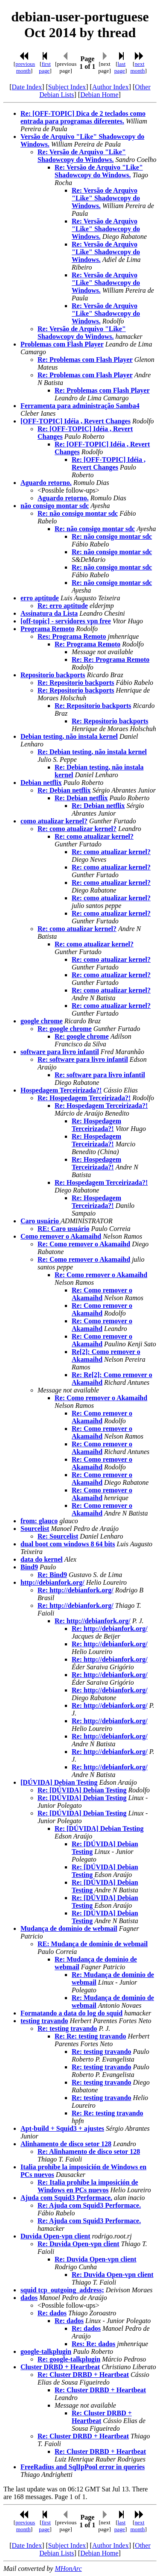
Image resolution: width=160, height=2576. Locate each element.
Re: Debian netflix (64, 790)
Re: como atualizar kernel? (77, 828)
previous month (25, 67)
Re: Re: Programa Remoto (110, 659)
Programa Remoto (47, 628)
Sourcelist (34, 1528)
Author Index (110, 87)
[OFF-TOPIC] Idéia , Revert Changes (75, 421)
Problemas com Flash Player (62, 344)
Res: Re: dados (93, 2343)
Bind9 (29, 1567)
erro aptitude (39, 598)
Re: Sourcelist (58, 1536)
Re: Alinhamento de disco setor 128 (89, 2151)
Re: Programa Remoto (87, 644)
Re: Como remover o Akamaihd (84, 1244)
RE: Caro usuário (64, 1228)
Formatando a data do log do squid (71, 2013)
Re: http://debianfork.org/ (75, 1590)
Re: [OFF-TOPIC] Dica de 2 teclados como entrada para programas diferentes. (82, 117)
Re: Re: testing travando (90, 2036)
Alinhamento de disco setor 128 (65, 2143)
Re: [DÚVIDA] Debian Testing (82, 1790)
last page (119, 67)
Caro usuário (40, 1221)
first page (45, 67)
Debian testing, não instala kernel (69, 736)
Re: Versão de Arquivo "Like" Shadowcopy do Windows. (82, 155)
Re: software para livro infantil (83, 1059)
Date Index (27, 87)
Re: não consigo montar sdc (78, 513)
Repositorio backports (52, 675)
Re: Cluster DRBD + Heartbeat (83, 2374)
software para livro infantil (59, 1051)
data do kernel (41, 1559)
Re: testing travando (67, 2028)
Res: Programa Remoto (72, 636)
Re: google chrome (65, 1028)
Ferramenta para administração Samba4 (80, 405)
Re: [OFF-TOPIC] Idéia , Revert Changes (108, 463)
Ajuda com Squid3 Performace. (66, 2197)
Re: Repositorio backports (76, 682)
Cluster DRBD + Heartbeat (60, 2366)
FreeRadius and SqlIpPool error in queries (82, 2466)
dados (29, 2297)
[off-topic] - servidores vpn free (65, 621)
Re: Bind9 (52, 1574)
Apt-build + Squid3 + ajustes (62, 2128)
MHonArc (68, 2568)
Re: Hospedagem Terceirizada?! (84, 1097)
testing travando (44, 2020)
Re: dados (52, 2313)
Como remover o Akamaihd (60, 1236)
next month (137, 67)
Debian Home (99, 94)
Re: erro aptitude (63, 605)
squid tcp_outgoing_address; (62, 2290)
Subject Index (67, 87)
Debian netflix (40, 782)
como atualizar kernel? (53, 821)
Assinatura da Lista (49, 613)
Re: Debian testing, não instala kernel (92, 751)
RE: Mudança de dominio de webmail (93, 1943)
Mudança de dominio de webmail (68, 1928)
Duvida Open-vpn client (55, 2236)
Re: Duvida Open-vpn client (78, 2243)
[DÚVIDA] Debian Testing (58, 1782)
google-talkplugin (45, 2351)
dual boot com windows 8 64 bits (67, 1544)
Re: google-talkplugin (69, 2359)
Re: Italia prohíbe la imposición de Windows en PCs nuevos (88, 2186)
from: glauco (39, 1520)
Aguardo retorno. (46, 482)
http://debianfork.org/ (52, 1582)
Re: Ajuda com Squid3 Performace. (89, 2205)
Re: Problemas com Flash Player (85, 359)
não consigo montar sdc (54, 505)
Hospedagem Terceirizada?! (61, 1090)
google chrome (41, 1021)
